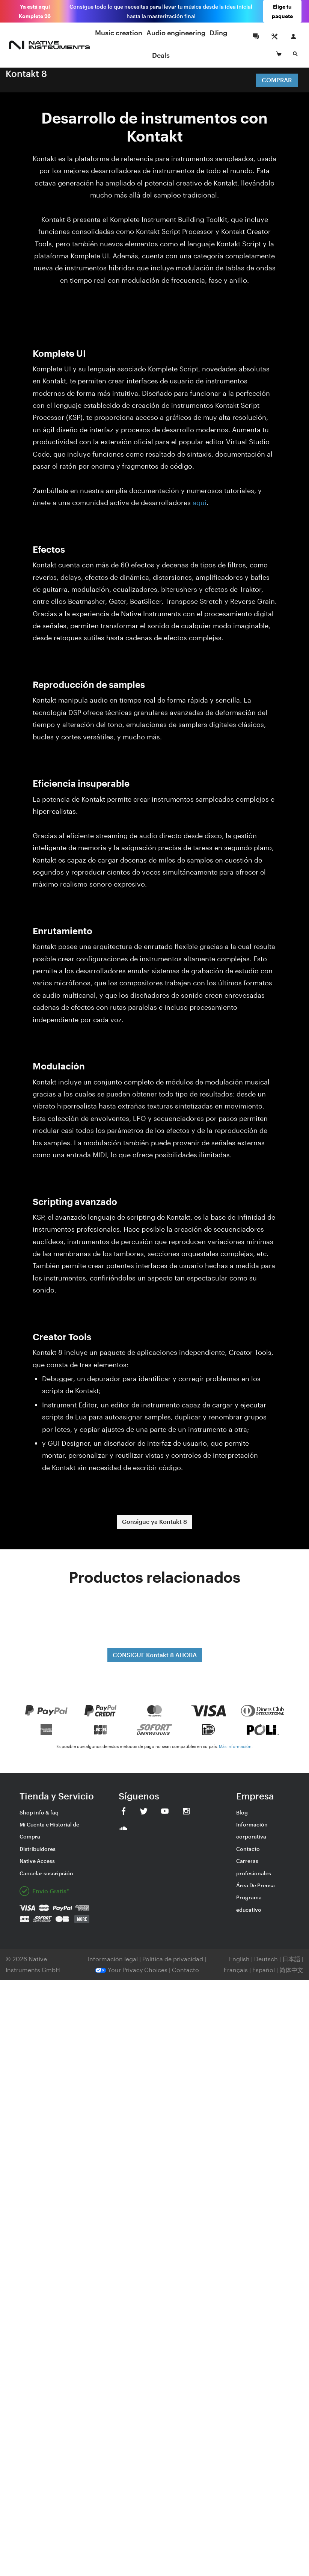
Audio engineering (175, 33)
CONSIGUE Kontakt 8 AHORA (155, 1654)
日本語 (291, 1958)
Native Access (37, 1861)
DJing (218, 33)
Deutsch (266, 1958)
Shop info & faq (39, 1812)
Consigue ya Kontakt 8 (154, 1521)
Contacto (248, 1849)
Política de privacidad (173, 1958)
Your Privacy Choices (131, 1969)
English (239, 1958)
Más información (235, 1746)
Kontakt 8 (26, 73)
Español (263, 1969)
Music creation (118, 33)
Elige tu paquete (282, 11)
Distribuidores (38, 1849)
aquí (200, 502)
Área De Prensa (255, 1885)
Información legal (113, 1958)
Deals (161, 55)
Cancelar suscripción (46, 1873)
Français (236, 1969)
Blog (242, 1812)
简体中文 (291, 1969)
